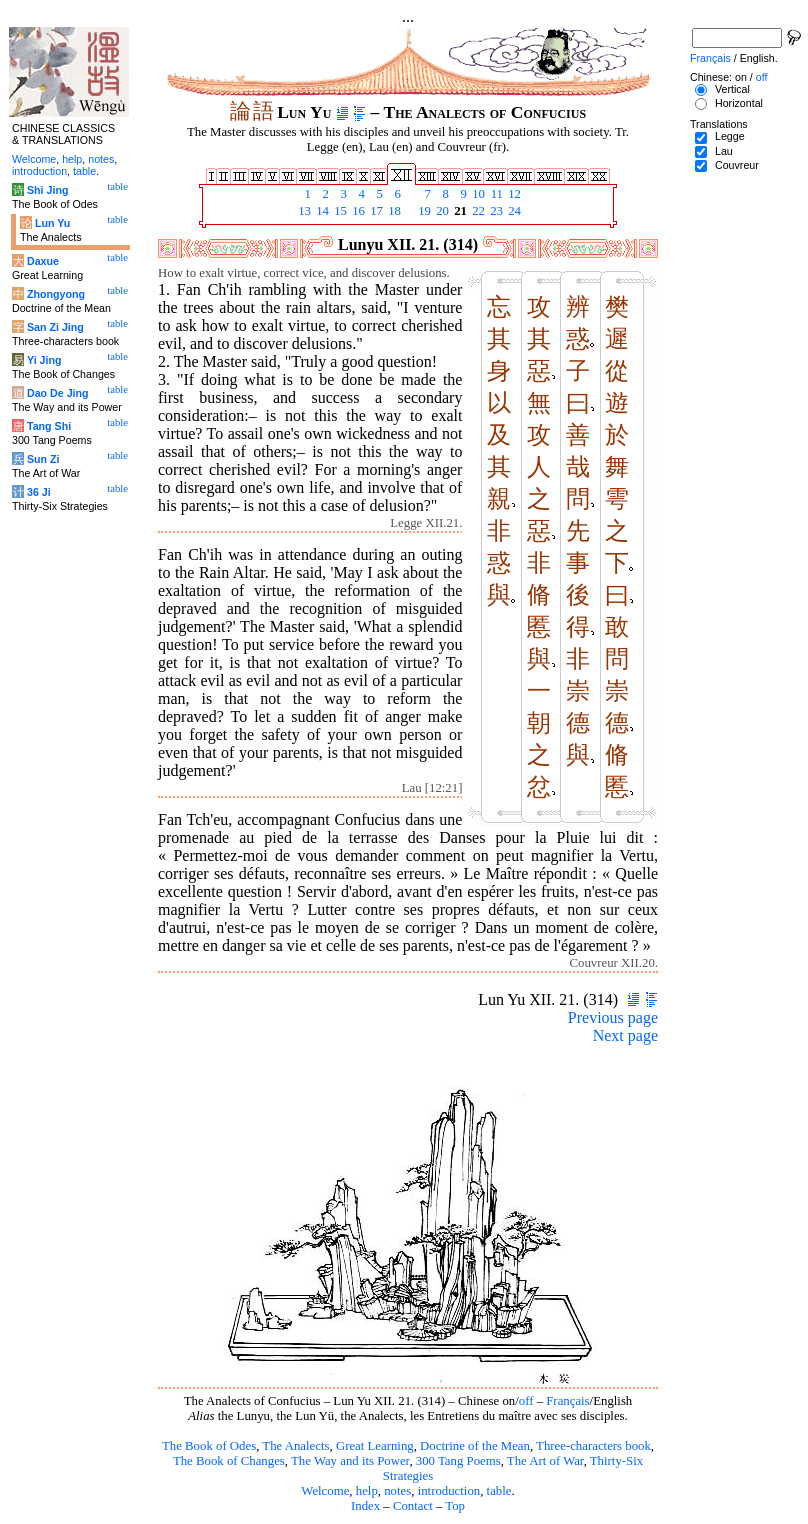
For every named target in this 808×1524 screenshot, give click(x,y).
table (499, 1491)
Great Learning (375, 1446)
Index (365, 1506)
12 (513, 194)
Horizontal (739, 103)
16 (357, 211)
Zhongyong (56, 294)
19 (423, 211)
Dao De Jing (58, 393)
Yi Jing (44, 360)
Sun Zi (43, 459)
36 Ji (39, 492)
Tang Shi (49, 426)
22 (477, 211)
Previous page (613, 1017)
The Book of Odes (209, 1446)
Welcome (325, 1491)
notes (397, 1491)
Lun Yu (52, 223)
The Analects (295, 1446)
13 (303, 211)
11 (495, 194)
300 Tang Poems (458, 1461)
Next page (625, 1035)
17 (375, 211)
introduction (449, 1491)
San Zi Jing (55, 327)
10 (477, 194)
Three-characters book (593, 1446)
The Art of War (545, 1461)
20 (441, 211)
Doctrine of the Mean (475, 1446)
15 (339, 211)
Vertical (732, 89)
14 (321, 211)
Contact (413, 1506)
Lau (724, 151)
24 (513, 211)
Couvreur (737, 165)
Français (567, 1401)
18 (393, 211)
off (526, 1401)
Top (455, 1506)
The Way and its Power (350, 1461)
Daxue (43, 261)
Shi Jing (47, 190)
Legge (730, 136)
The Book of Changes (229, 1461)
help (367, 1491)
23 (495, 211)
